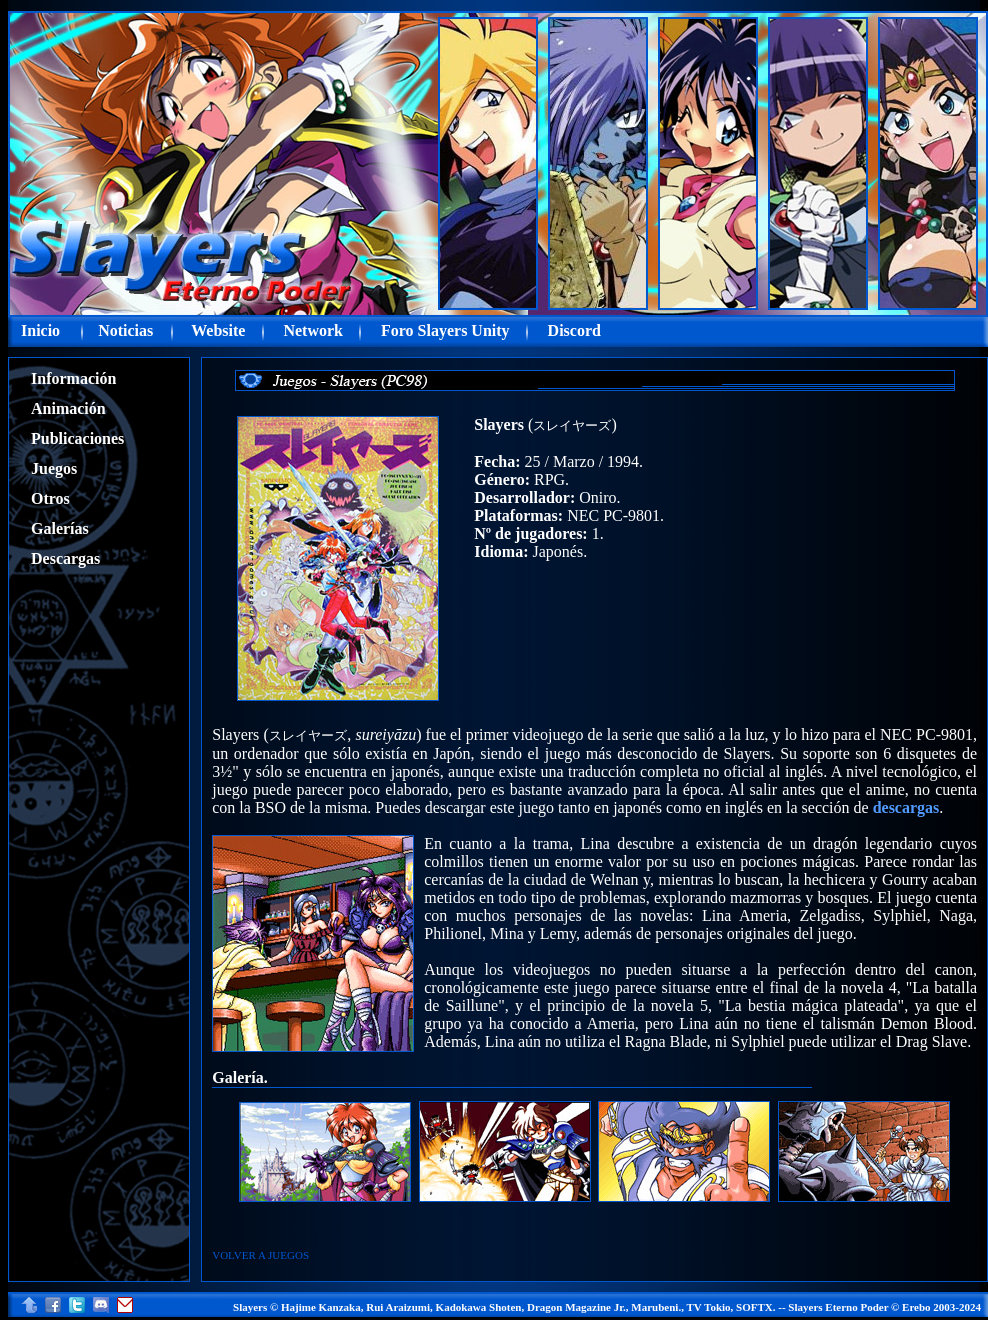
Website (218, 330)
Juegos (54, 468)
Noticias (125, 330)
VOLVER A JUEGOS (260, 1255)
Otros (50, 498)
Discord (574, 330)
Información (73, 378)
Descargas (65, 558)
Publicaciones (77, 438)
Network (313, 330)
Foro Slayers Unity (445, 330)
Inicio (40, 330)
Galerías (60, 528)
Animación (68, 408)
